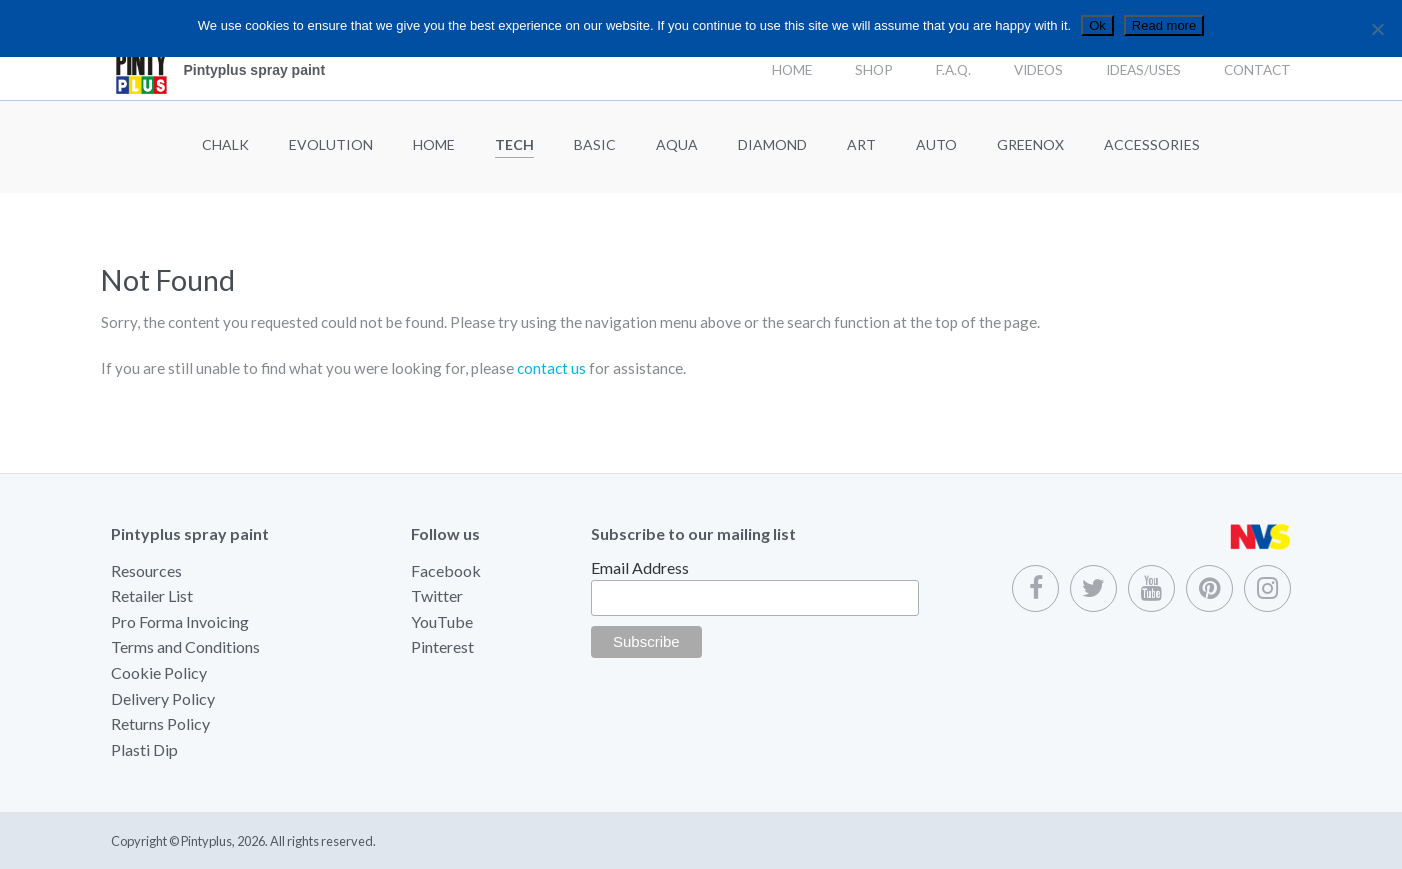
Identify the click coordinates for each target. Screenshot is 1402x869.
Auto (936, 144)
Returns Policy (160, 723)
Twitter (437, 595)
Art (861, 144)
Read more (1164, 25)
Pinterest (442, 646)
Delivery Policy (163, 698)
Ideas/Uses (1143, 70)
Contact (1257, 70)
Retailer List (152, 595)
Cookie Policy (159, 672)
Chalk (225, 144)
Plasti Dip (144, 749)
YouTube (442, 621)
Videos (1038, 70)
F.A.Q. (953, 70)
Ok (1097, 25)
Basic (595, 144)
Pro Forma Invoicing (180, 621)
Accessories (1152, 144)
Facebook (446, 570)
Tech (514, 144)
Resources (146, 570)
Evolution (331, 144)
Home (792, 70)
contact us (551, 368)
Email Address (640, 567)
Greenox (1030, 144)
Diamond (772, 144)
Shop (874, 70)
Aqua (677, 144)
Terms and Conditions (185, 646)
